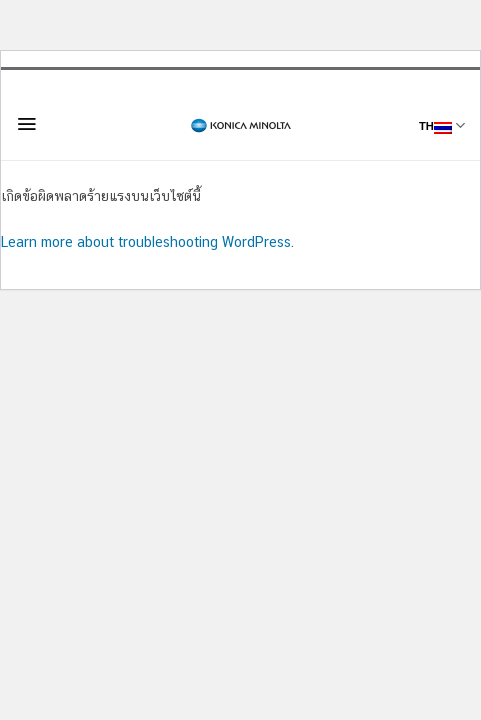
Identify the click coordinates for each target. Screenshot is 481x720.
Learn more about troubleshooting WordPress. (147, 242)
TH (442, 125)
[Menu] (26, 124)
